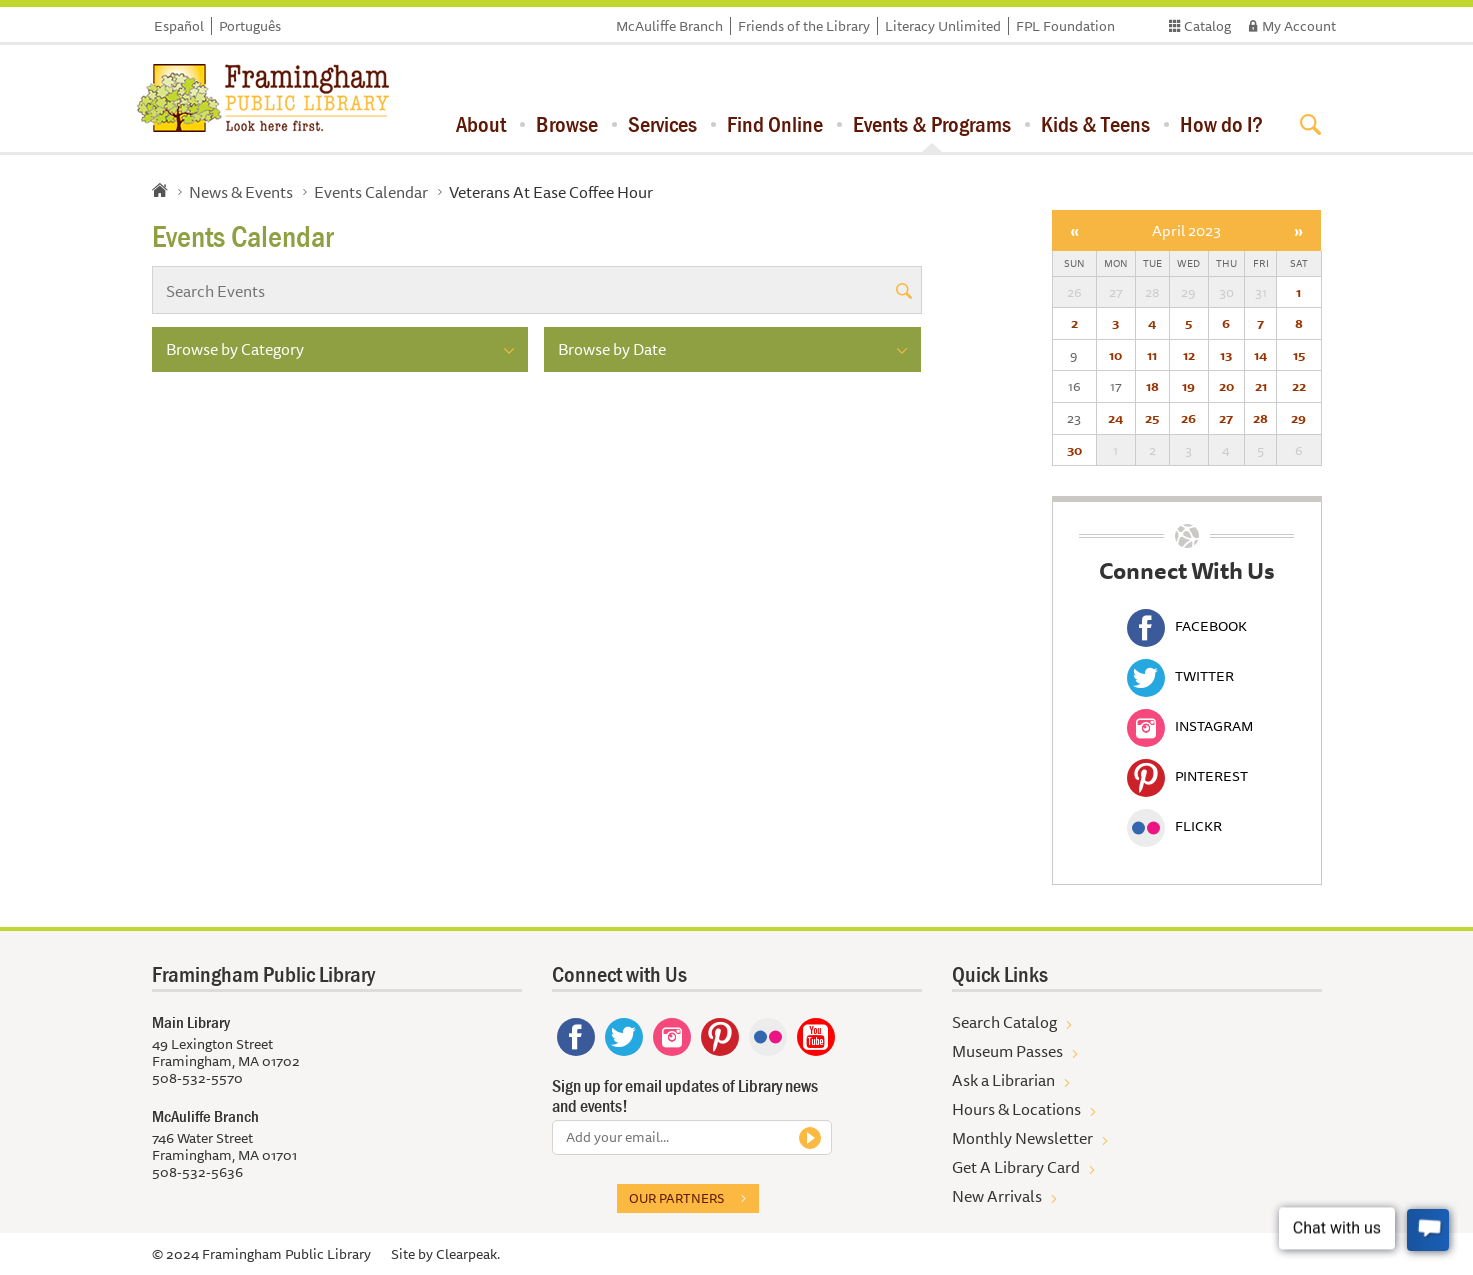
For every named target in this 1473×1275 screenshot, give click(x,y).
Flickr (1174, 826)
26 (1188, 418)
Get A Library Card (1016, 1167)
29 (1298, 418)
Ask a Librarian (1003, 1080)
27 (1226, 418)
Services (662, 124)
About (481, 124)
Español (179, 26)
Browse (567, 124)
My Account (1299, 26)
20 (1226, 386)
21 (1261, 386)
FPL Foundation (1065, 26)
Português (250, 26)
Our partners (676, 1198)
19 (1188, 386)
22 (1299, 386)
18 (1152, 386)
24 (1115, 418)
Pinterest (1187, 776)
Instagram (1190, 726)
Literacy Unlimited (943, 26)
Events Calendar (371, 192)
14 (1260, 355)
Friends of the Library (804, 26)
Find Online (775, 124)
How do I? (1221, 124)
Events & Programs (932, 124)
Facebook (1187, 626)
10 (1115, 355)
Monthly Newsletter (1022, 1138)
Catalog (1207, 26)
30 (1074, 450)
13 (1226, 355)
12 (1189, 355)
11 (1152, 355)
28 (1260, 418)
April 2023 (1186, 230)
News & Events (241, 192)
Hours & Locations (1016, 1109)
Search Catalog (1004, 1022)
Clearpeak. (468, 1254)
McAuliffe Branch (669, 26)
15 (1299, 355)
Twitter (1180, 676)
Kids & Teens (1095, 124)
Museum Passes (1007, 1051)
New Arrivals (997, 1196)
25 (1152, 418)
